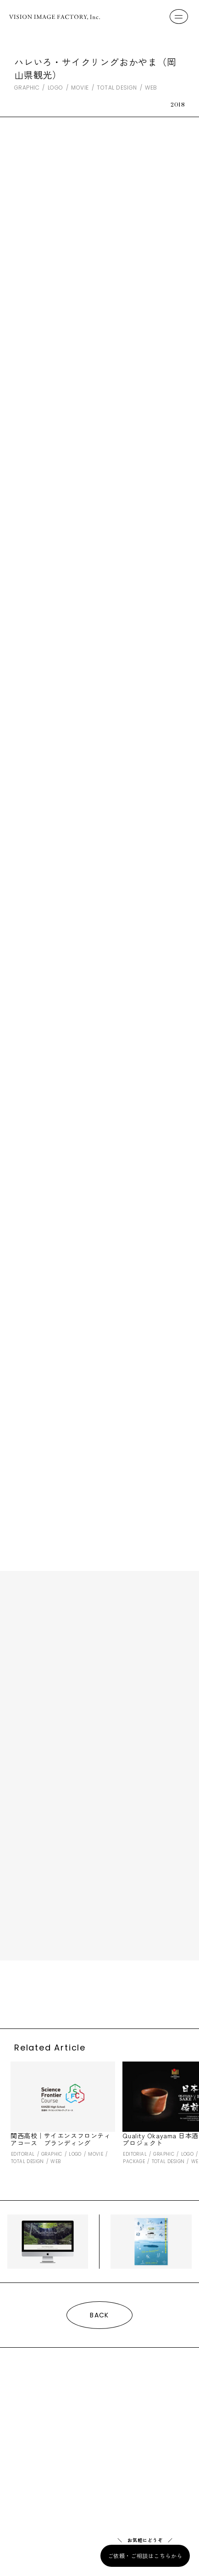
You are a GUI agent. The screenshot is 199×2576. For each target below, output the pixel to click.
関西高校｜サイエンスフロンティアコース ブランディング (61, 2139)
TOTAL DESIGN (117, 88)
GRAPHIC (26, 88)
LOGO (55, 88)
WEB (151, 88)
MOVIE (79, 88)
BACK (99, 2315)
